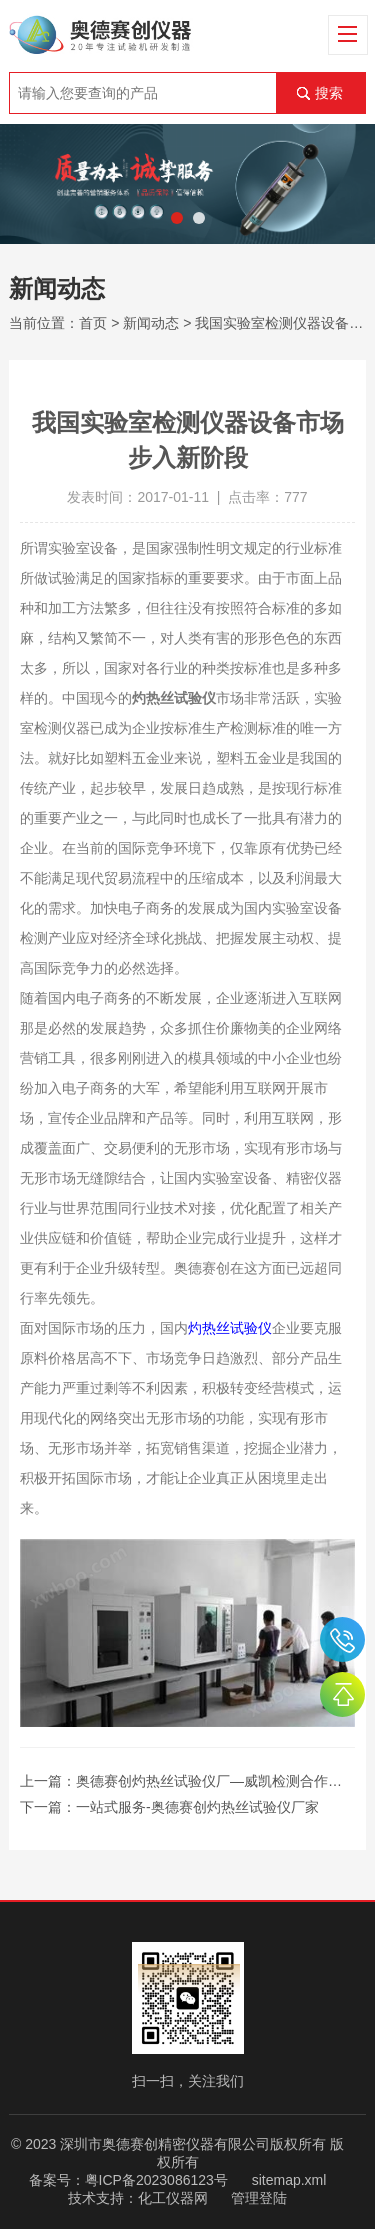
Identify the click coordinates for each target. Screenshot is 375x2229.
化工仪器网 (173, 2198)
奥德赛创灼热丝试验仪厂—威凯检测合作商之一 (223, 1781)
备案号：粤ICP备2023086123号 (128, 2180)
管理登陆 (259, 2198)
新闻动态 (151, 323)
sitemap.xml (289, 2180)
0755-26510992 (342, 1639)
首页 (93, 323)
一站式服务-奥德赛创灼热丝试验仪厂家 (197, 1807)
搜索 (329, 93)
